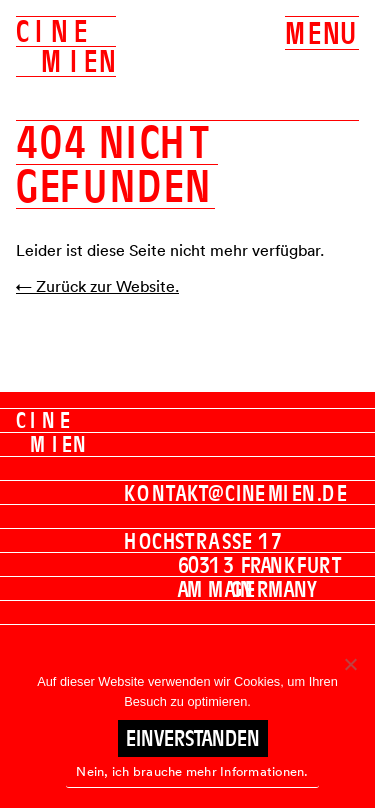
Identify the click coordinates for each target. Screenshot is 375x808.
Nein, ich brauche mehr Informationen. (192, 771)
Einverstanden (193, 738)
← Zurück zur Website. (97, 286)
